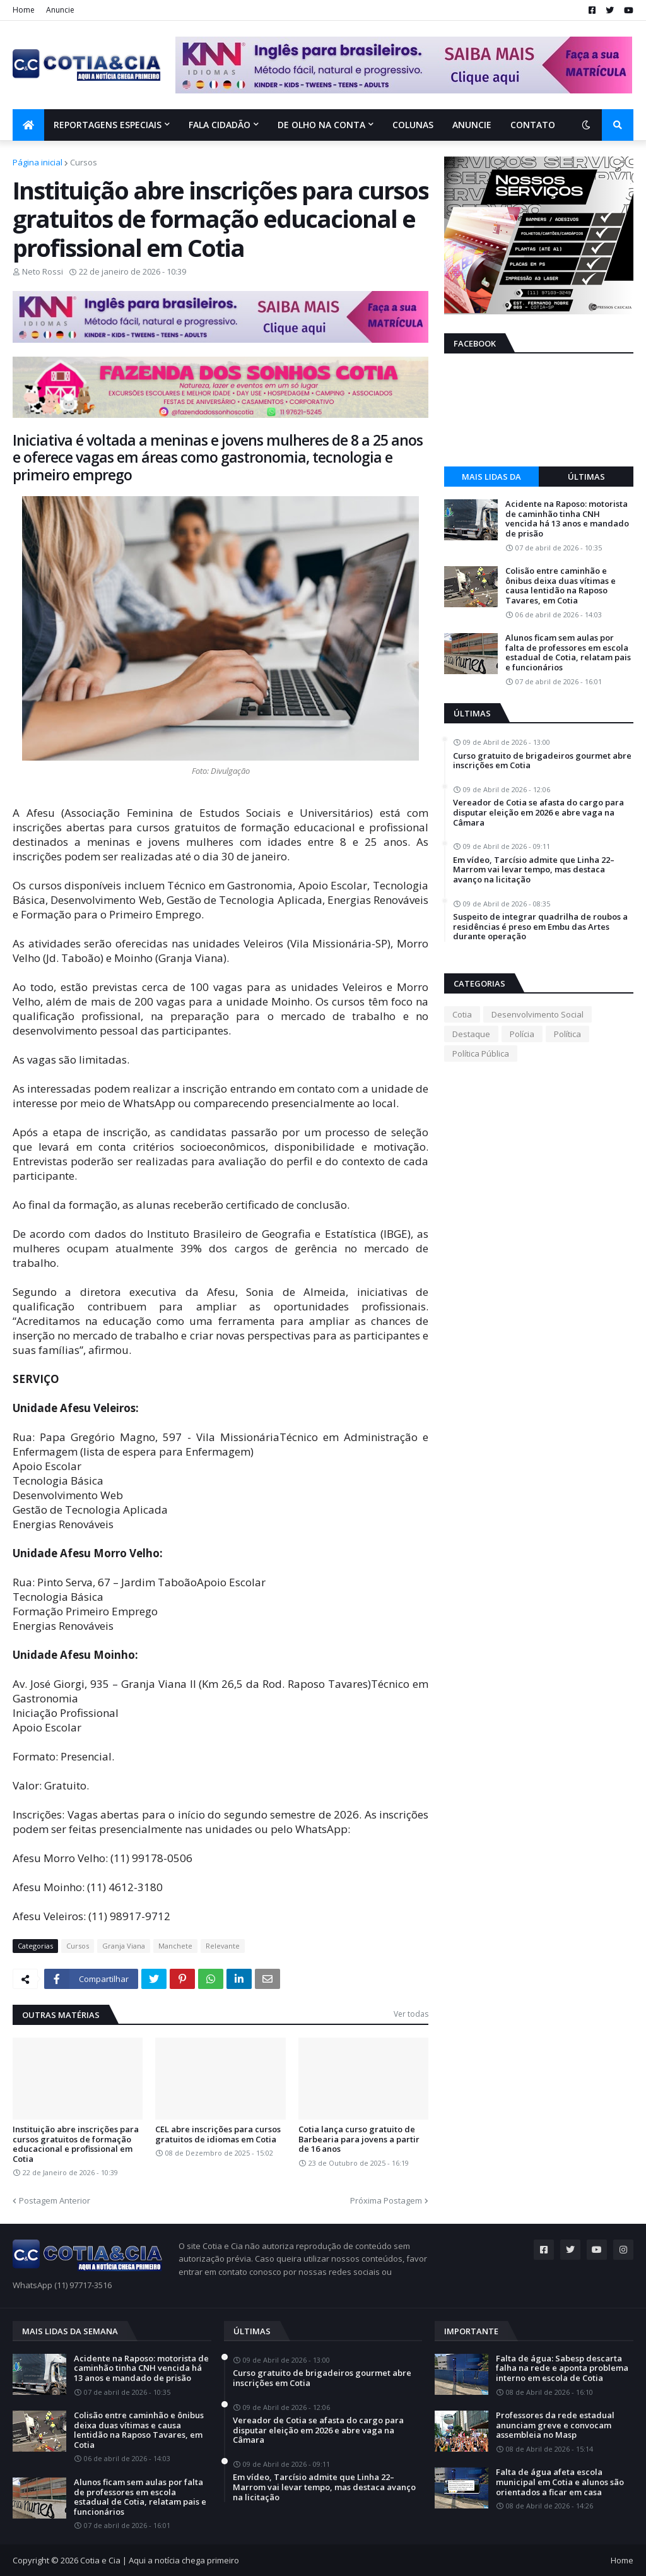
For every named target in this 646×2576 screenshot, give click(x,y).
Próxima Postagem (386, 2200)
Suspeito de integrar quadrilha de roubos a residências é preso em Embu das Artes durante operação (540, 927)
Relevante (223, 1945)
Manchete (175, 1945)
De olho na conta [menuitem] (321, 125)
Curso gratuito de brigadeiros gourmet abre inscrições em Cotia (542, 761)
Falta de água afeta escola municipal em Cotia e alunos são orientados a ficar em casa (560, 2482)
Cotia (462, 1014)
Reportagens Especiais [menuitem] (108, 125)
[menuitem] (28, 125)
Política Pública (480, 1053)
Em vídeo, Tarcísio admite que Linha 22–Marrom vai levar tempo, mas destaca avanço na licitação (533, 870)
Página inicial (37, 162)
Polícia (522, 1034)
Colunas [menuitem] (412, 125)
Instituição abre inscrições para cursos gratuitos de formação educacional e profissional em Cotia (76, 2144)
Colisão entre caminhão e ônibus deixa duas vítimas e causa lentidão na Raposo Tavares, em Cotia (560, 585)
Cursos (83, 162)
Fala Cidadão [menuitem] (219, 125)
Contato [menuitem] (532, 125)
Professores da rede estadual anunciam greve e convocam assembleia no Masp (555, 2425)
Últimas (586, 476)
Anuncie (60, 9)
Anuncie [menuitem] (471, 125)
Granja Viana (123, 1945)
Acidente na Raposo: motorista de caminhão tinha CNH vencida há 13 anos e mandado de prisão (567, 518)
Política (567, 1034)
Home (24, 9)
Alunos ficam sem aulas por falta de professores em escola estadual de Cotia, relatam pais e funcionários (568, 652)
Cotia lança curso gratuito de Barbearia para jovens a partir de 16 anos (359, 2139)
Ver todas (411, 2014)
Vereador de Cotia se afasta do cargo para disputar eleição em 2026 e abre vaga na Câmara (538, 813)
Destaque (471, 1034)
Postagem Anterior (54, 2200)
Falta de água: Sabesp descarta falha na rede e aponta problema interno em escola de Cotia (562, 2368)
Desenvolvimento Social (537, 1014)
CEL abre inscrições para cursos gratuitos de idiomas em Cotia (218, 2134)
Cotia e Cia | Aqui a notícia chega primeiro (159, 2560)
